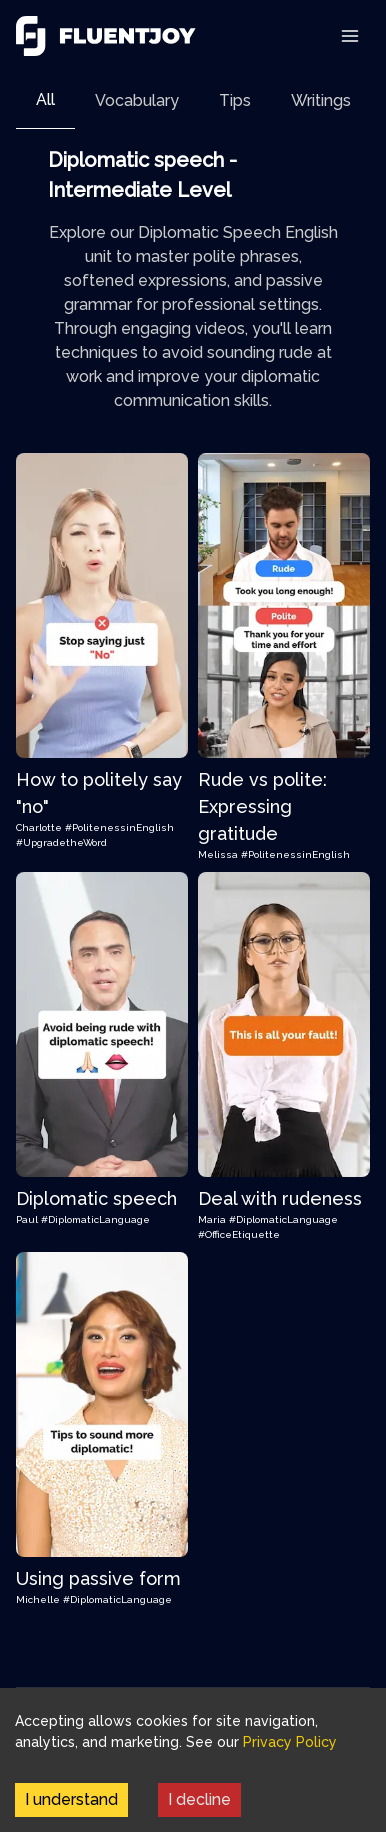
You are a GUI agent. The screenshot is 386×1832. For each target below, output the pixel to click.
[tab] (45, 100)
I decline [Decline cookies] (199, 1799)
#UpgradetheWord (61, 842)
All (45, 99)
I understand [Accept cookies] (71, 1799)
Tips (235, 100)
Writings (321, 100)
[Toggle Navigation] (350, 36)
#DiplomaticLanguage (95, 1219)
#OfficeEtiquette (239, 1234)
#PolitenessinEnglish (119, 827)
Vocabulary (137, 100)
